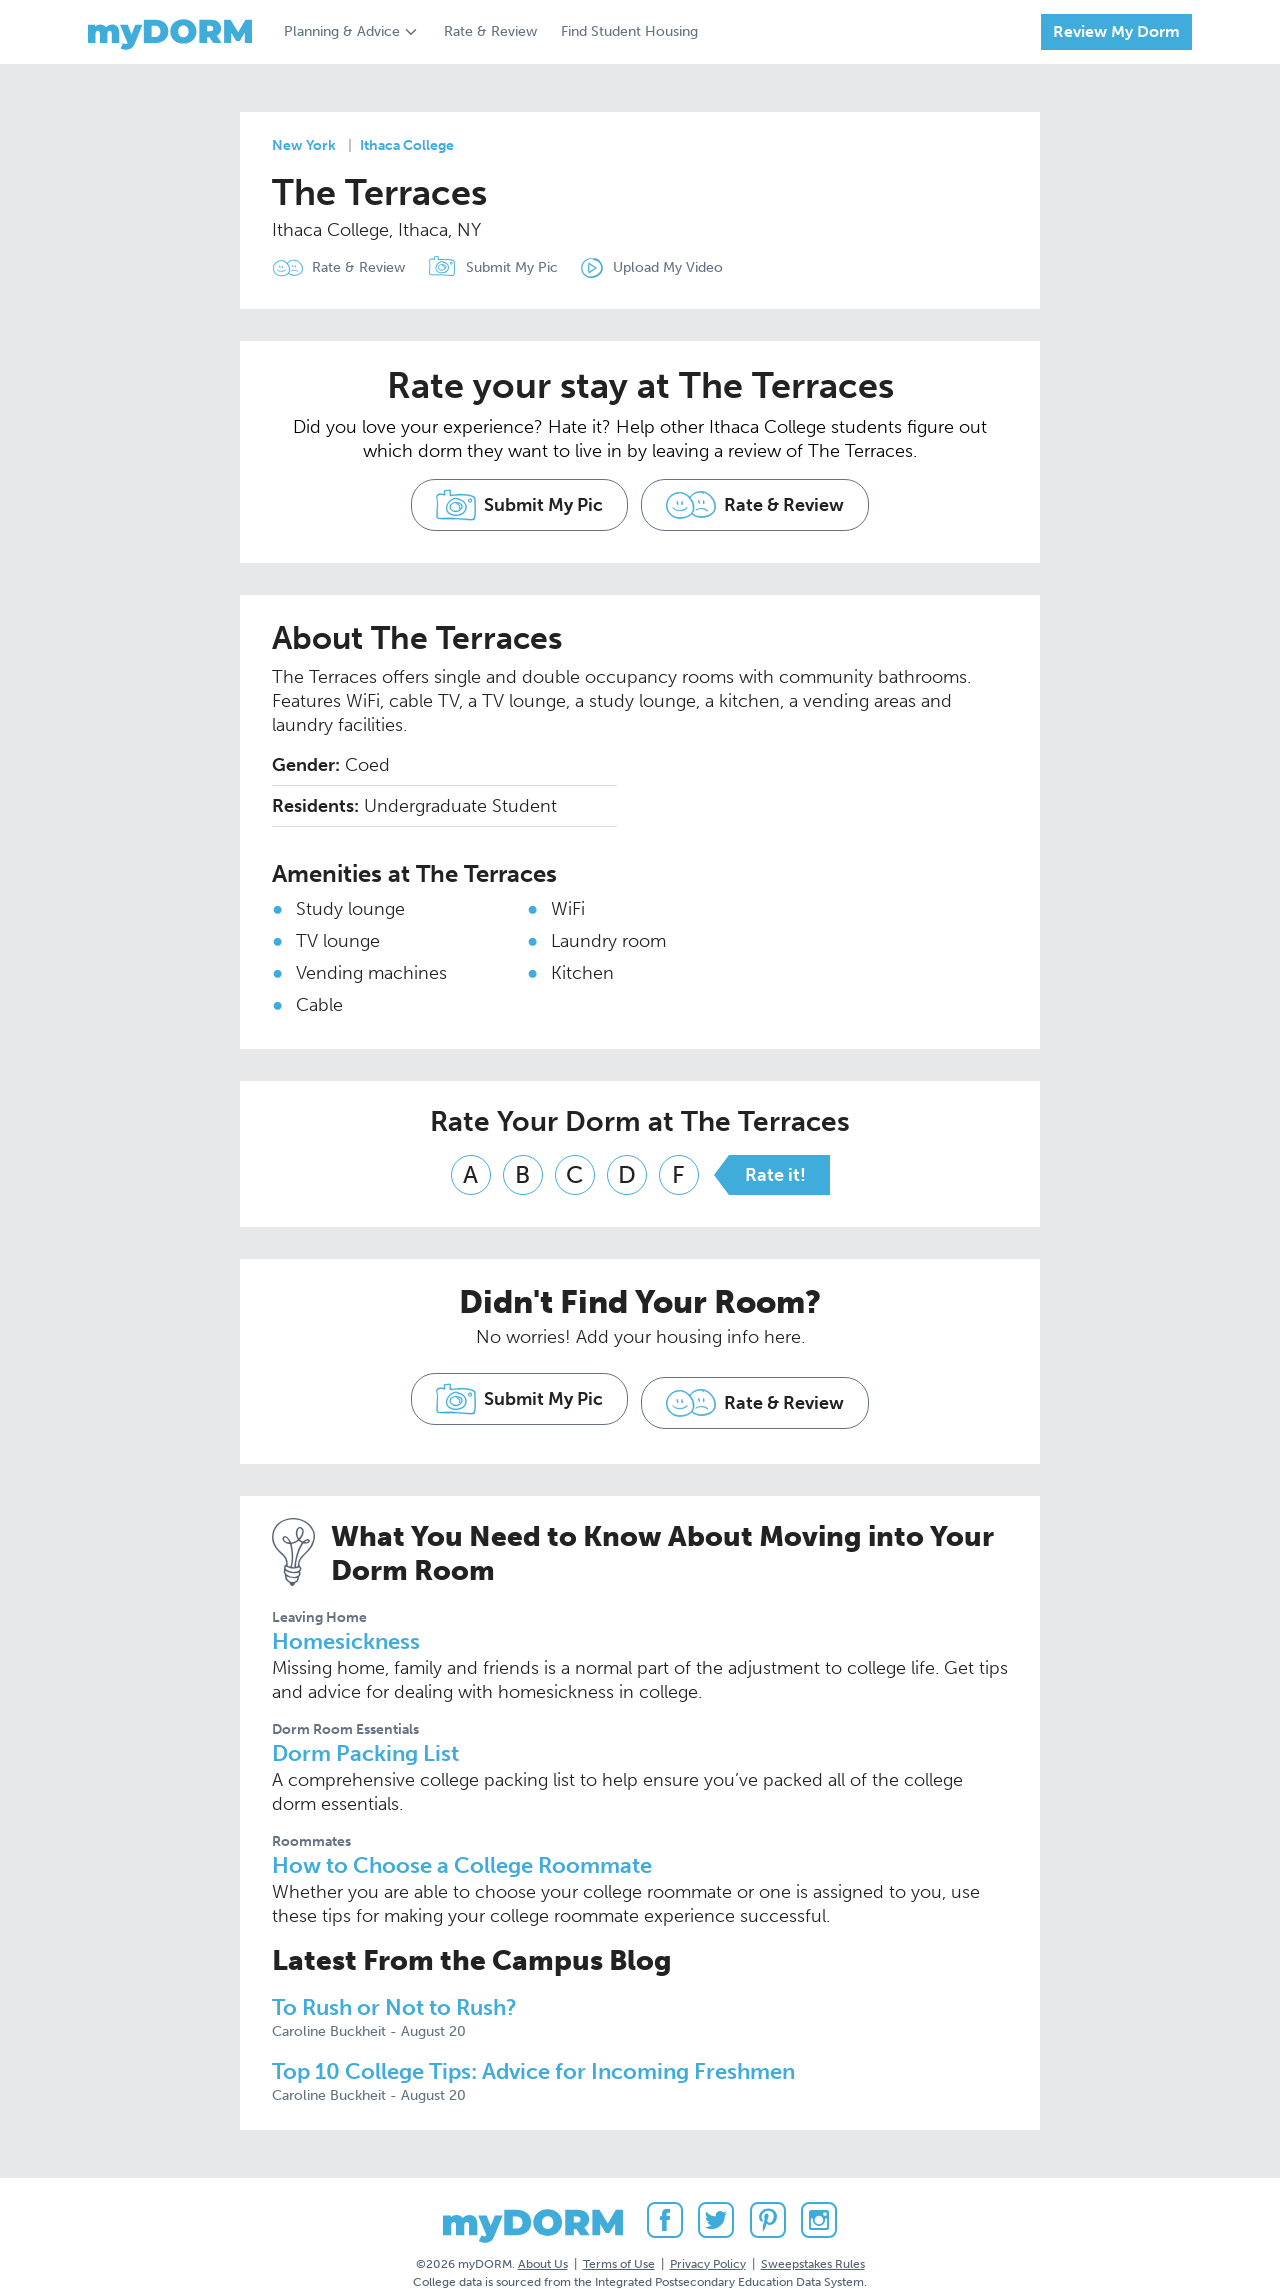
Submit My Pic (523, 267)
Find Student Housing (629, 31)
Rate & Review (490, 31)
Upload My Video (690, 267)
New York (304, 145)
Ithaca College (407, 145)
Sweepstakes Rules (813, 2241)
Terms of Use (619, 2241)
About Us (543, 2241)
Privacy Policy (708, 2241)
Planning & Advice (342, 31)
